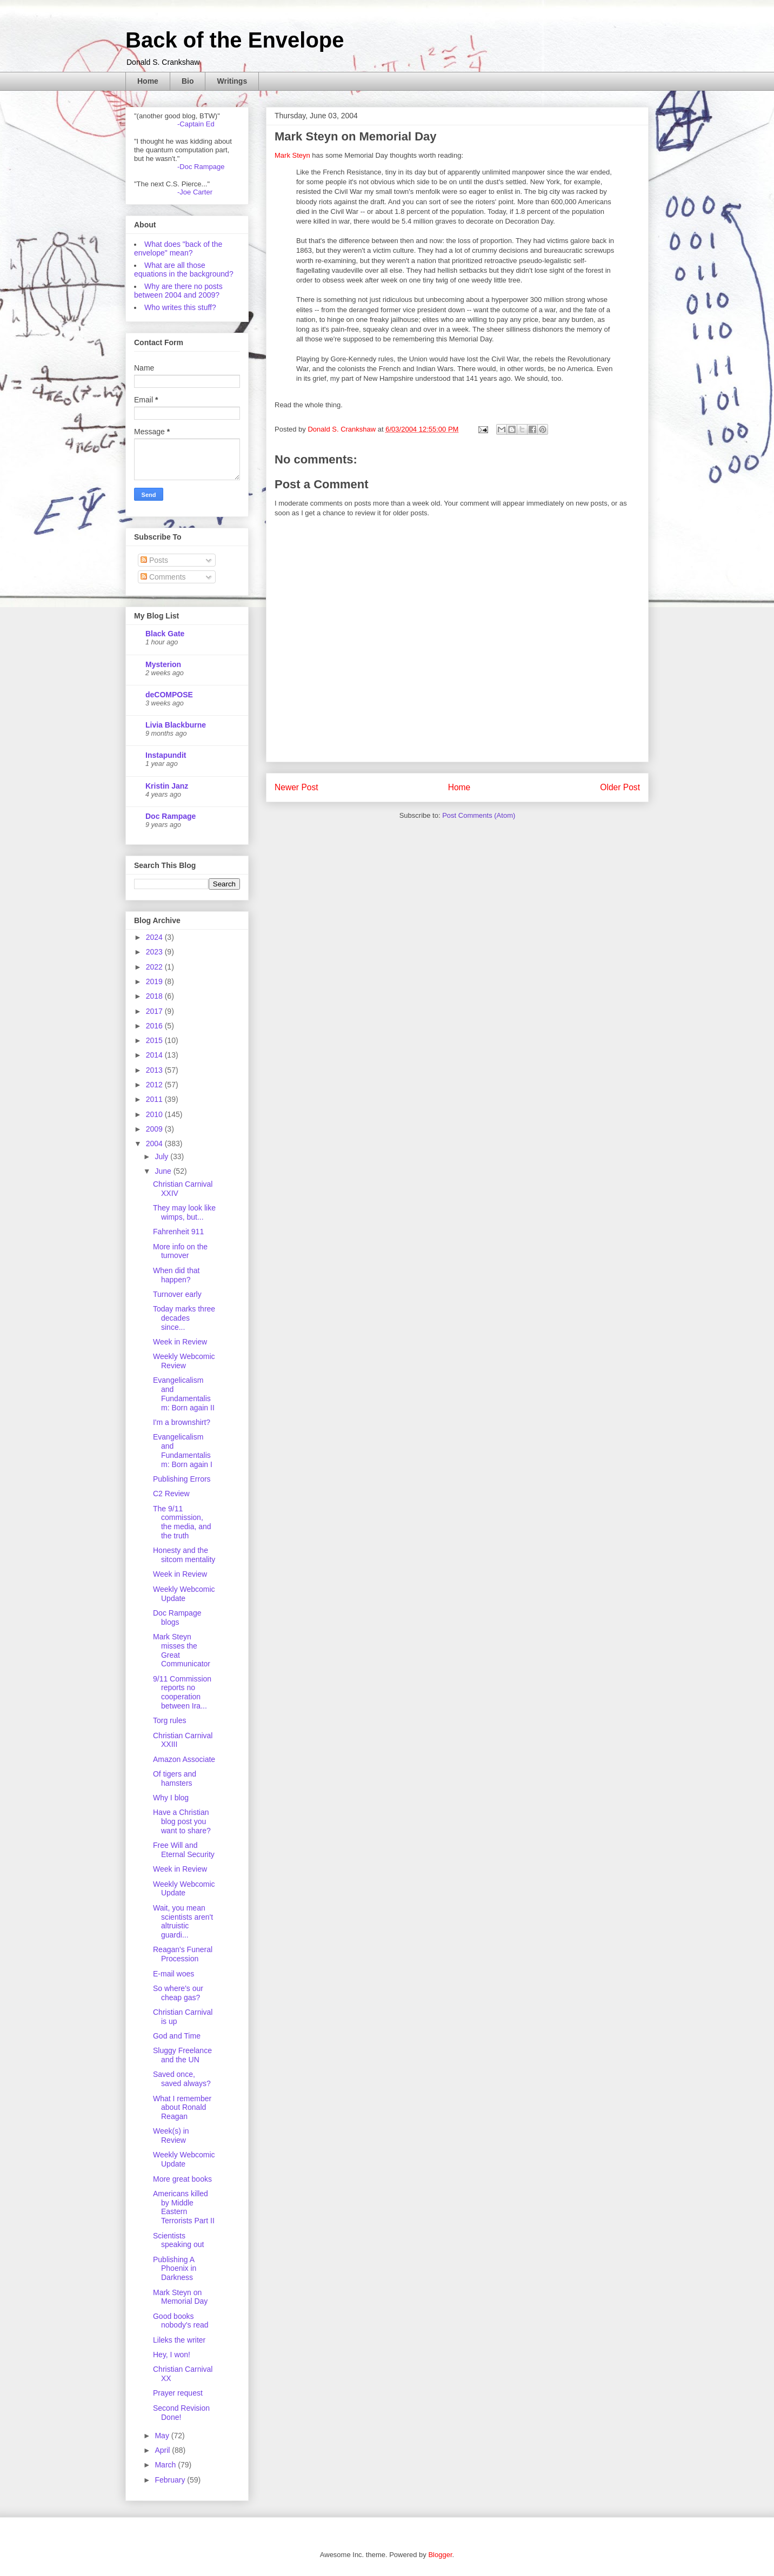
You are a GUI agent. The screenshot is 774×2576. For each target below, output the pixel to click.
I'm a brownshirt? (181, 1422)
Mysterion (163, 664)
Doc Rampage (170, 816)
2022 (155, 967)
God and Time (177, 2036)
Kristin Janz (166, 786)
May (163, 2435)
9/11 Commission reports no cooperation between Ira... (182, 1692)
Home (147, 81)
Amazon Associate (184, 1759)
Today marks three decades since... (184, 1317)
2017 (155, 1011)
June (164, 1171)
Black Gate (164, 633)
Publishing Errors (182, 1479)
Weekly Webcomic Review (184, 1361)
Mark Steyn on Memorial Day (180, 2297)
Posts (154, 560)
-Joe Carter (194, 192)
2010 (155, 1114)
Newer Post (296, 787)
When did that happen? (176, 1275)
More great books (182, 2179)
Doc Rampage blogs (177, 1617)
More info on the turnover (180, 1251)
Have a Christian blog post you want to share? (182, 1821)
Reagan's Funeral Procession (182, 1954)
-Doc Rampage (200, 167)
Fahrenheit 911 (178, 1231)
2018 (155, 996)
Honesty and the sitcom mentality (184, 1555)
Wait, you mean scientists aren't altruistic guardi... (183, 1921)
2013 (155, 1070)
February (171, 2480)
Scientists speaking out (178, 2240)
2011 (155, 1099)
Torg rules (169, 1720)
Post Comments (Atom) (478, 815)
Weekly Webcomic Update (184, 1594)
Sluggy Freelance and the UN (182, 2055)
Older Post (620, 787)
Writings (232, 81)
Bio (188, 81)
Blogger (440, 2555)
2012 (155, 1084)
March (166, 2464)
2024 (155, 937)
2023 (155, 951)
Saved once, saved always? (182, 2079)
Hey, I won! (171, 2354)
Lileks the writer (179, 2340)
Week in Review (180, 1341)
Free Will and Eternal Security (184, 1850)
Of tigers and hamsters (174, 1778)
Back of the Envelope (234, 40)
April (163, 2450)
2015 (155, 1040)
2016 (155, 1025)
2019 (155, 981)
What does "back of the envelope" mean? (178, 248)
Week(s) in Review (171, 2135)
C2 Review (171, 1493)
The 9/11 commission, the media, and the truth (182, 1522)
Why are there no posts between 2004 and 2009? (178, 290)
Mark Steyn (292, 155)
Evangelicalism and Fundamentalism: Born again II (184, 1393)
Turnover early (177, 1294)
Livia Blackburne (175, 725)
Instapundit (165, 755)
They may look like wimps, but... (184, 1212)
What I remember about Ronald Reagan (182, 2107)
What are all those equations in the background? (183, 269)
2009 (155, 1129)
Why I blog (171, 1797)
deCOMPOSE (169, 694)
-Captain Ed (196, 124)
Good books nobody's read (181, 2321)
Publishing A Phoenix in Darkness (174, 2268)
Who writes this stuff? (180, 307)
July (162, 1156)
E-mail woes (173, 1973)
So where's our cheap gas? (178, 1993)
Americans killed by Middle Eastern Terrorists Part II (184, 2207)
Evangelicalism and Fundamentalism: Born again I (182, 1450)
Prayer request (178, 2393)
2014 (155, 1055)
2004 (155, 1143)
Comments (163, 577)
